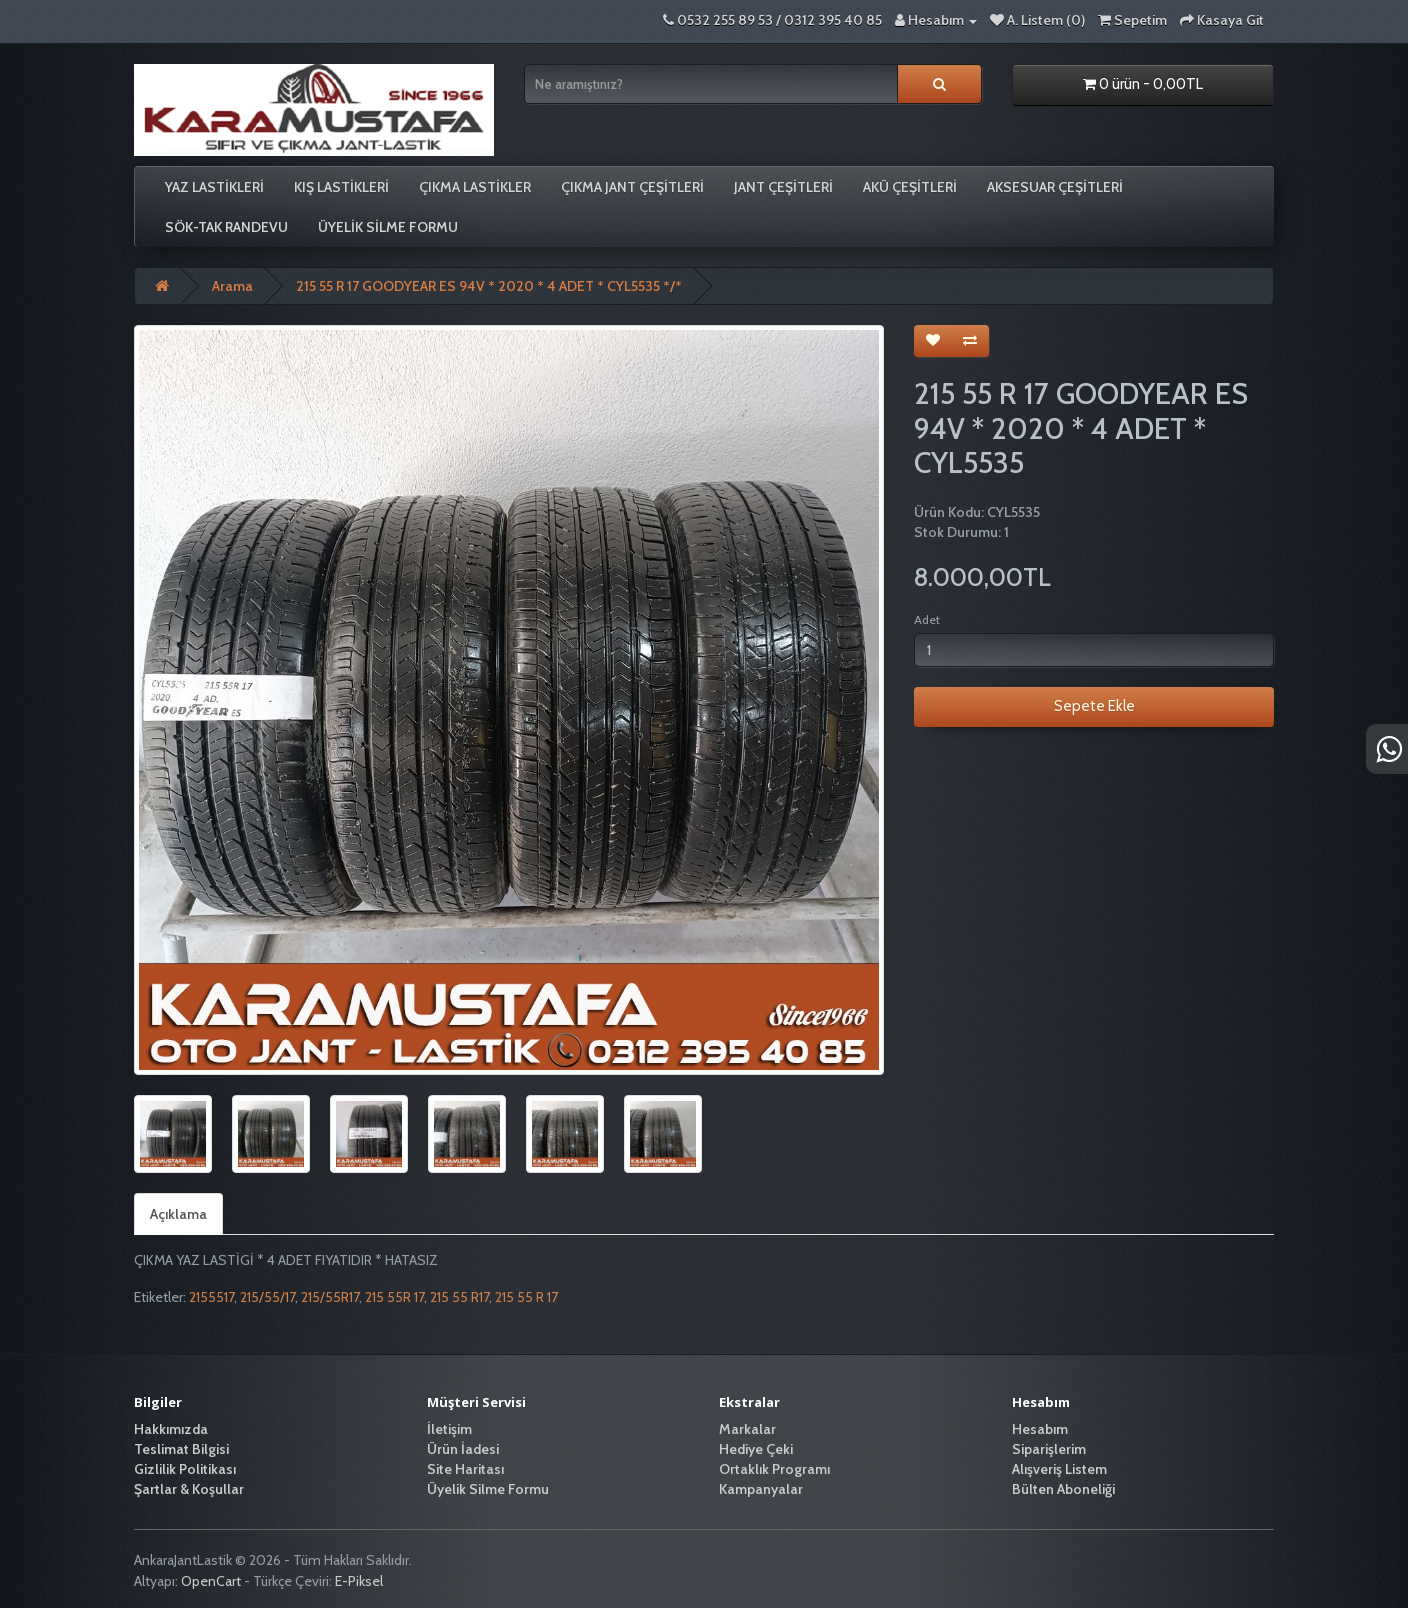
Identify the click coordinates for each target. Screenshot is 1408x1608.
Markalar (747, 1429)
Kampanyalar (761, 1489)
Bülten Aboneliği (1063, 1489)
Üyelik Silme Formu (388, 227)
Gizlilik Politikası (185, 1469)
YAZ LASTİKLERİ (214, 187)
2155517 (211, 1297)
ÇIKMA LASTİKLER (475, 187)
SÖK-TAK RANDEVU (226, 227)
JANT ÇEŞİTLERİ (783, 187)
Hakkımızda (171, 1429)
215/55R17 (330, 1297)
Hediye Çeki (756, 1449)
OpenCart (211, 1581)
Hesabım (1040, 1429)
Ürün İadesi (463, 1449)
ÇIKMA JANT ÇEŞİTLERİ (632, 187)
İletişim (449, 1429)
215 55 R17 (459, 1297)
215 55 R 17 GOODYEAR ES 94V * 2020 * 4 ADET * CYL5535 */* (489, 286)
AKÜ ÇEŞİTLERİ (910, 187)
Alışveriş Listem (1059, 1469)
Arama (232, 286)
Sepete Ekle (1094, 706)
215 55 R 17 (526, 1297)
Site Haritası (465, 1469)
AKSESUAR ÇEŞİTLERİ (1055, 187)
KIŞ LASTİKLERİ (341, 187)
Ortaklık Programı (774, 1469)
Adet (927, 619)
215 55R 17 (394, 1297)
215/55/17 (267, 1297)
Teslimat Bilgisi (181, 1449)
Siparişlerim (1049, 1449)
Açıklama (178, 1214)
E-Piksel (359, 1581)
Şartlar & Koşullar (189, 1489)
